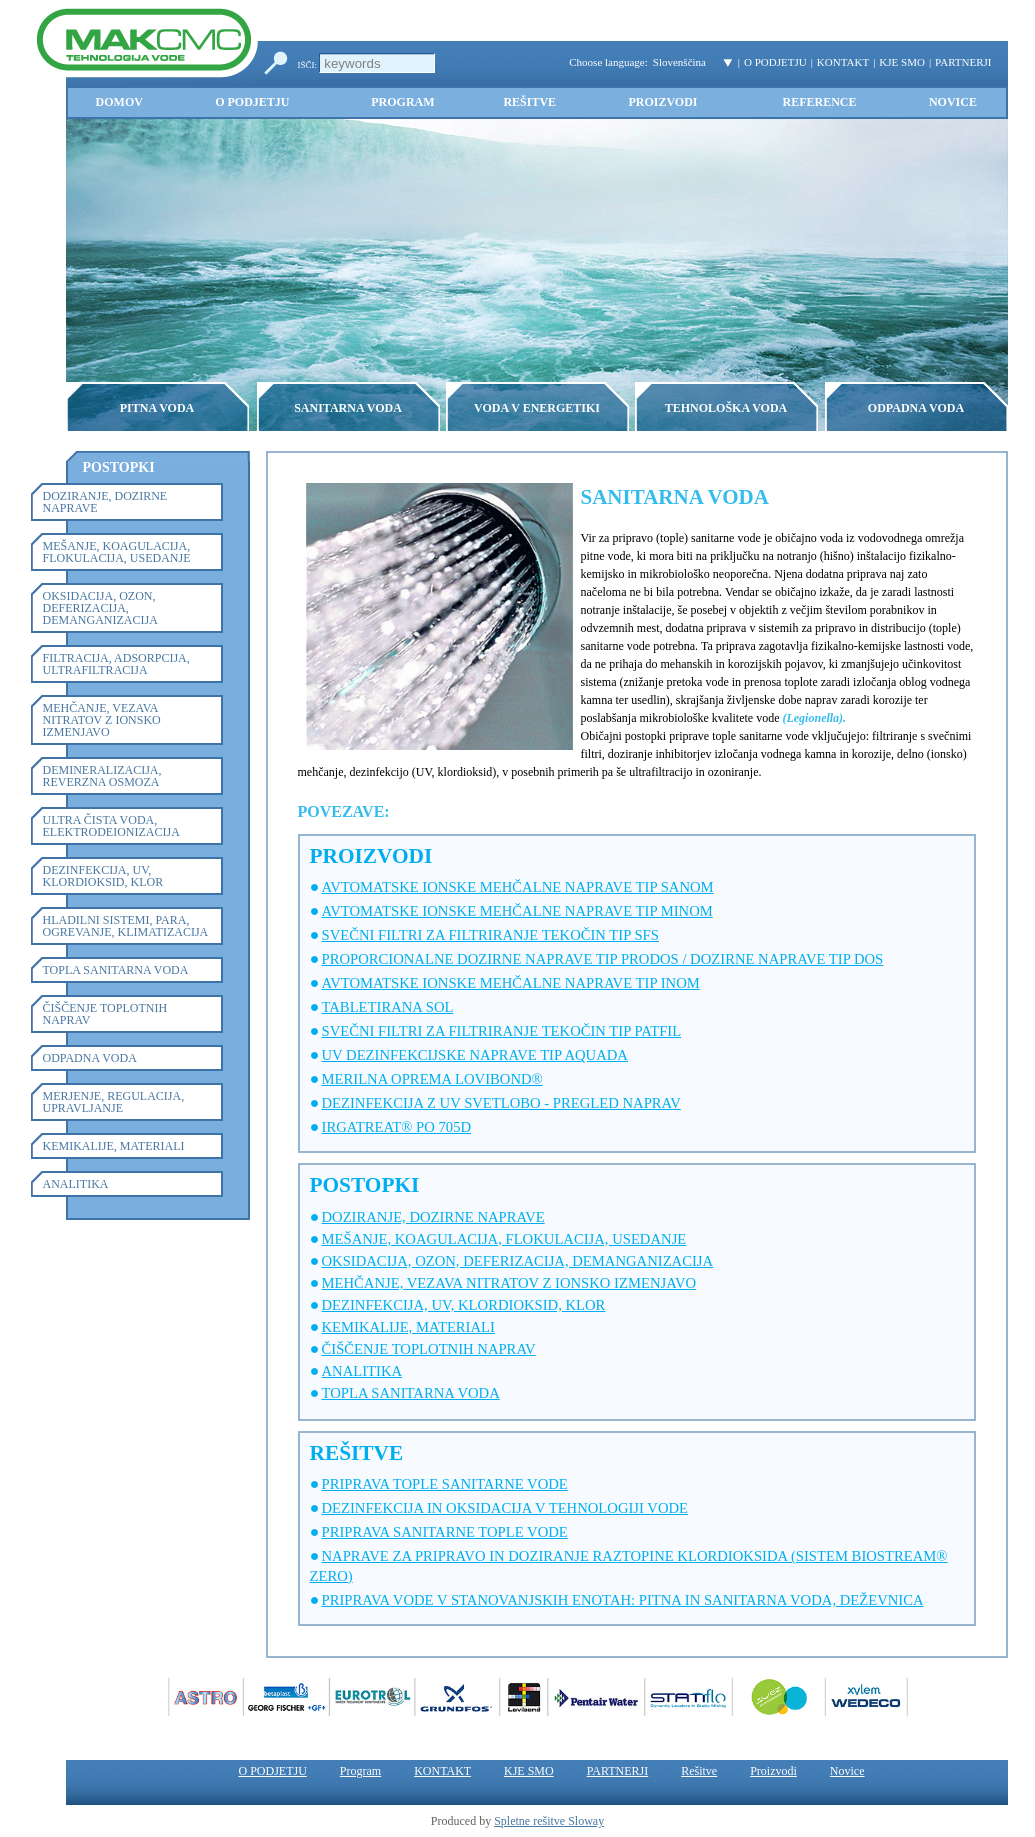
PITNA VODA (157, 408)
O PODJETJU (775, 62)
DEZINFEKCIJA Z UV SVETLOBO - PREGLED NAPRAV (501, 1103)
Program (402, 102)
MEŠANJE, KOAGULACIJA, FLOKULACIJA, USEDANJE (117, 552)
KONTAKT (843, 62)
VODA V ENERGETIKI (537, 408)
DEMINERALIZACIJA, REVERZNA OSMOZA (102, 776)
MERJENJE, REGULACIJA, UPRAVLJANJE (114, 1102)
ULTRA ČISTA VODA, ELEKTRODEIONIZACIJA (111, 826)
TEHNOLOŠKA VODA (726, 408)
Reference (819, 102)
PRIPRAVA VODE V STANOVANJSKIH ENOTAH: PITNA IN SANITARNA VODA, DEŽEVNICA (623, 1600)
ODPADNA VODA (916, 408)
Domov (119, 102)
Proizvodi (662, 102)
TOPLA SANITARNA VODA (116, 970)
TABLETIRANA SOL (388, 1007)
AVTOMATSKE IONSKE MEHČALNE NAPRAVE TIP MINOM (517, 911)
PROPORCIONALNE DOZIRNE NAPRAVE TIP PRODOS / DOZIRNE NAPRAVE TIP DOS (603, 959)
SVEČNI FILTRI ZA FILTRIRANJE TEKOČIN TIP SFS (490, 935)
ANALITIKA (76, 1184)
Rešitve (529, 102)
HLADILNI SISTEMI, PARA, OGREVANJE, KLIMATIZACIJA (126, 926)
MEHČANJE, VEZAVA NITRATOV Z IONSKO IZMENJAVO (102, 720)
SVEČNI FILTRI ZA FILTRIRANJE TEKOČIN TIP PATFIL (502, 1031)
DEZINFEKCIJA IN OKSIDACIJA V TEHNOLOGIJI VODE (505, 1508)
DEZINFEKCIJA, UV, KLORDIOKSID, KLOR (103, 876)
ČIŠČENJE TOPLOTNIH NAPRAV (105, 1014)
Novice (953, 102)
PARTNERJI (963, 62)
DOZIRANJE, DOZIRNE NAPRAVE (105, 502)
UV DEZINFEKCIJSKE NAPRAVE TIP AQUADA (475, 1055)
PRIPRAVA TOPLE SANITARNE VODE (445, 1484)
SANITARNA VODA (348, 408)
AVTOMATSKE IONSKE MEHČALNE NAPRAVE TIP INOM (511, 983)
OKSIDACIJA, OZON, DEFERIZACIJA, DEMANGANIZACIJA (100, 608)
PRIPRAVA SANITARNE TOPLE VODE (445, 1532)
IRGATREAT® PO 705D (397, 1127)
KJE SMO (902, 62)
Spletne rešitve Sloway (549, 1821)
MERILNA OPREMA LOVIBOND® (432, 1079)
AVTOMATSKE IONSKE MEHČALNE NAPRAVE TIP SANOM (518, 887)
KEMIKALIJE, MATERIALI (114, 1146)
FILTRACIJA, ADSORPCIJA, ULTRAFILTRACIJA (116, 664)
